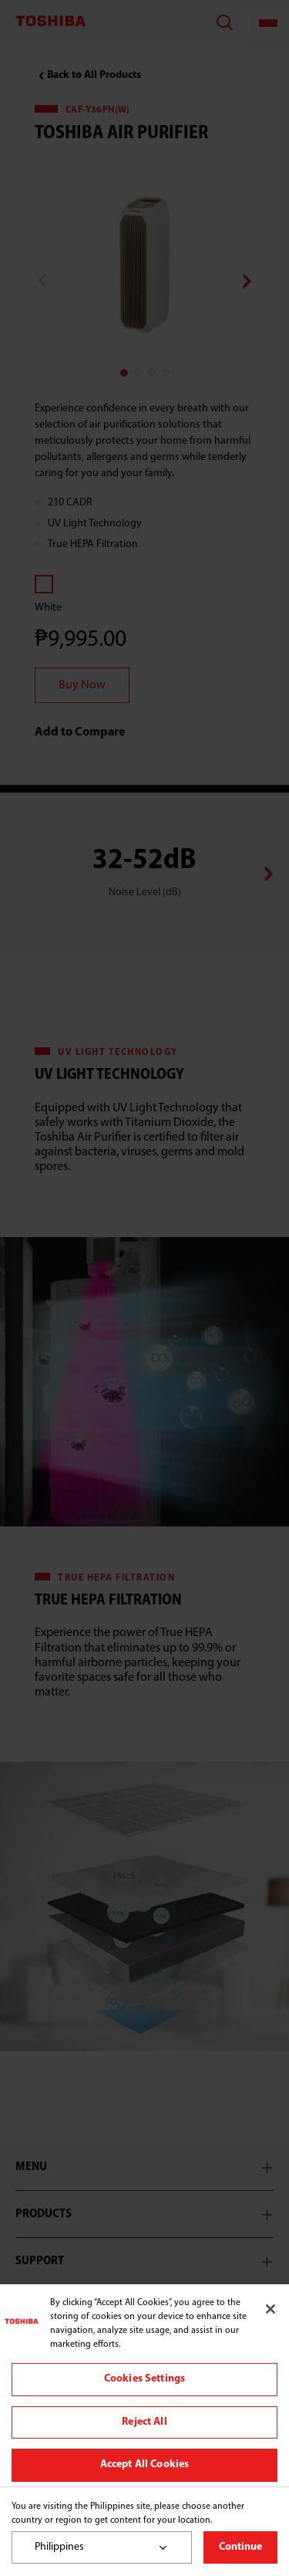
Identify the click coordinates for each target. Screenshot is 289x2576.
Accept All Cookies (145, 2464)
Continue (240, 2547)
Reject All (144, 2422)
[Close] (270, 2309)
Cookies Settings (144, 2379)
